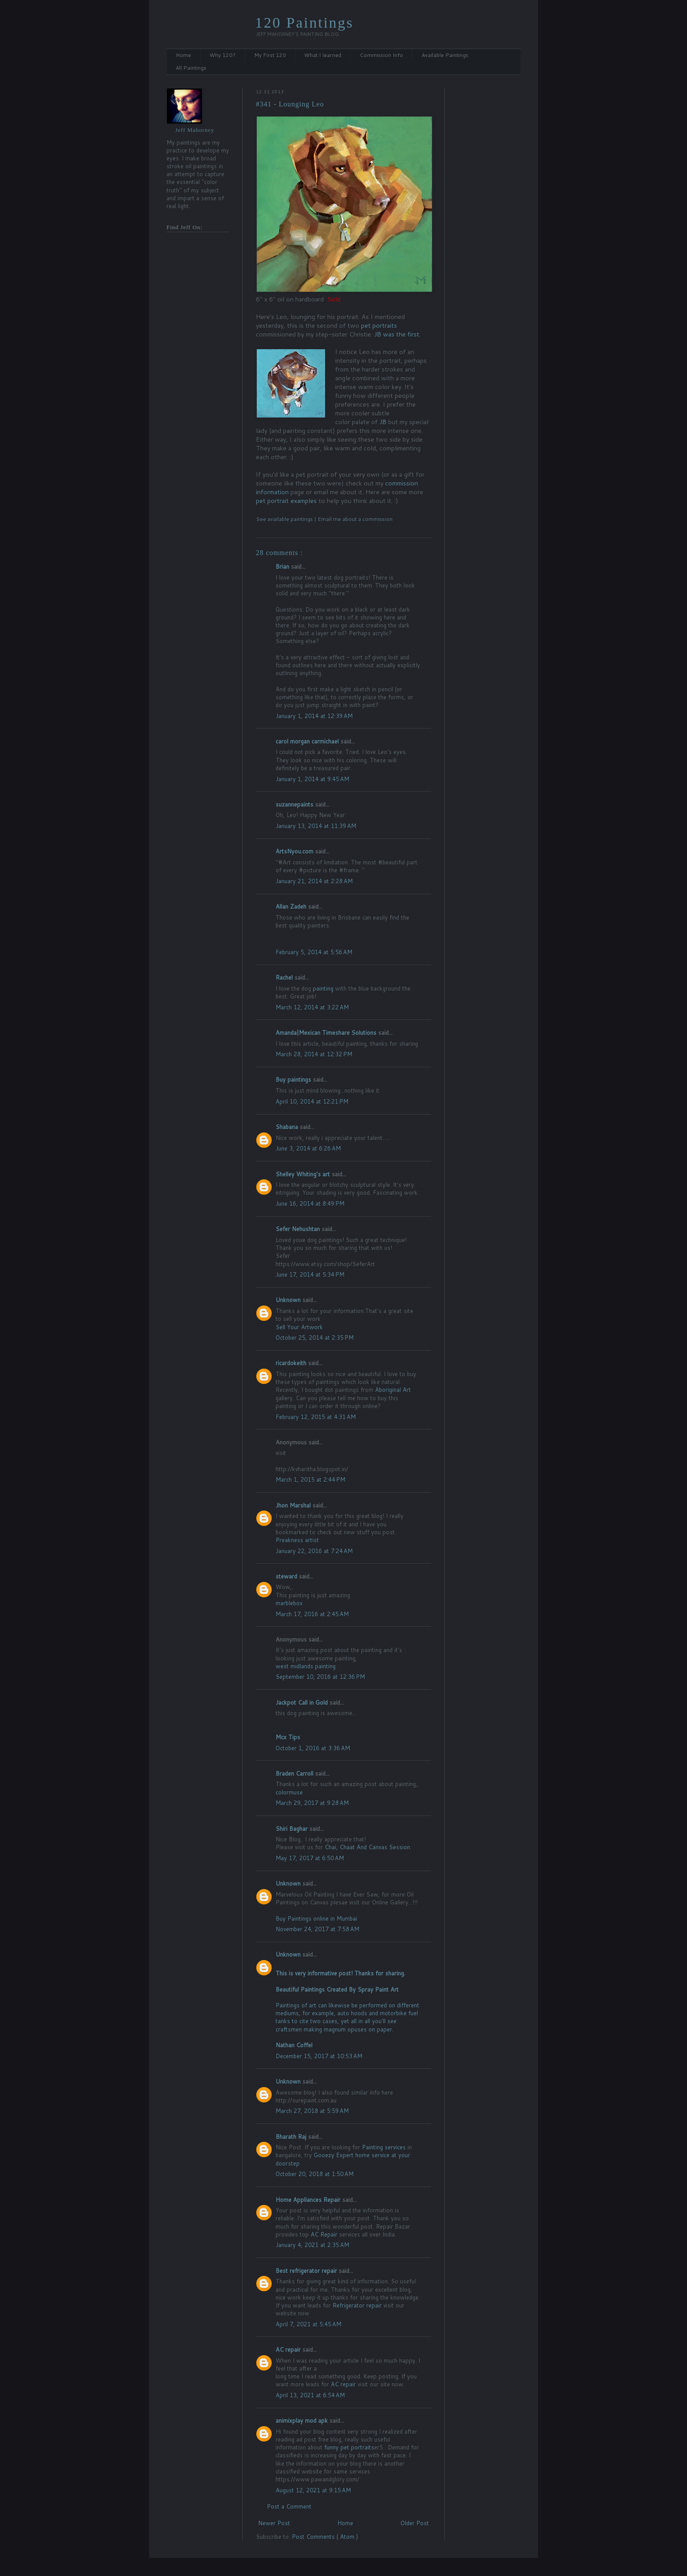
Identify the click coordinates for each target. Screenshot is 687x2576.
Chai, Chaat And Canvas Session (367, 1847)
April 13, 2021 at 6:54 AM (310, 2395)
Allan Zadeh (292, 906)
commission (377, 519)
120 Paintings (304, 22)
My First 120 (270, 55)
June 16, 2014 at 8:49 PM (310, 1203)
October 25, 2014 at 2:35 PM (315, 1337)
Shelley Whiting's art (304, 1174)
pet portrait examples (286, 500)
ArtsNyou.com (295, 851)
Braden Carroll (295, 1773)
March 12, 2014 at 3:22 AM (312, 1007)
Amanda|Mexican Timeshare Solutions (327, 1033)
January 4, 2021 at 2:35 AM (312, 2245)
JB (382, 421)
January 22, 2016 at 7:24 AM (314, 1551)
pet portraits (379, 325)
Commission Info (381, 55)
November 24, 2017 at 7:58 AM (317, 1929)
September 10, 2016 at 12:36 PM (320, 1677)
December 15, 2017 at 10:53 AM (319, 2056)
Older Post (414, 2523)
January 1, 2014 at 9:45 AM (312, 779)
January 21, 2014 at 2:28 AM (314, 881)
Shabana (288, 1127)
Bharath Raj (292, 2137)
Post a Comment (289, 2506)
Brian (283, 566)
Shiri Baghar (292, 1829)
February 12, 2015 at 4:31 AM (316, 1417)
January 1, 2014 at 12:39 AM (314, 716)
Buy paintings (294, 1079)
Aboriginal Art (393, 1390)
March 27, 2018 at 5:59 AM (312, 2111)
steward (287, 1576)
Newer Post (274, 2523)
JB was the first (396, 334)
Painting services (383, 2147)
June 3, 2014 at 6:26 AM (308, 1148)
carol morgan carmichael (308, 741)
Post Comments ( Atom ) (325, 2537)
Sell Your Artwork (299, 1327)
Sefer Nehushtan (299, 1229)
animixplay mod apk (302, 2420)
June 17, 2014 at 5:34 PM (310, 1274)
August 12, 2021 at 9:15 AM (313, 2490)
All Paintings (191, 67)
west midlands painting (306, 1666)
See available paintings (285, 519)
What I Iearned (322, 55)
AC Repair (324, 2234)
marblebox (289, 1603)
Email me (330, 519)
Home (183, 55)
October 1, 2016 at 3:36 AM (313, 1748)
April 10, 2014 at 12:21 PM (312, 1101)
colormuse (289, 1792)
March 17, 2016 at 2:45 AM (312, 1614)
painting (323, 988)
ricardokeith (292, 1363)
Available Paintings (444, 55)
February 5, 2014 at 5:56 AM (314, 952)
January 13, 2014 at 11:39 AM (316, 826)
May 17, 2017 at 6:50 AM (310, 1858)
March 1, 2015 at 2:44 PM (310, 1479)
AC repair (289, 2349)
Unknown (289, 1300)
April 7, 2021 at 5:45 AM (308, 2324)
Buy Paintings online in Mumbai (316, 1918)
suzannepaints (295, 804)
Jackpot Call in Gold (302, 1702)
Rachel (285, 977)
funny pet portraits (349, 2447)
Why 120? (222, 55)
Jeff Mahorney (194, 130)
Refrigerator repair (357, 2305)
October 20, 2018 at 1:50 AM (315, 2174)
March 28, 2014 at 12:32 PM (314, 1054)
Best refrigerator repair (307, 2271)
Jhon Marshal (294, 1505)
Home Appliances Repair (309, 2200)
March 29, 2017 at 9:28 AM (312, 1803)
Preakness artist (297, 1540)
